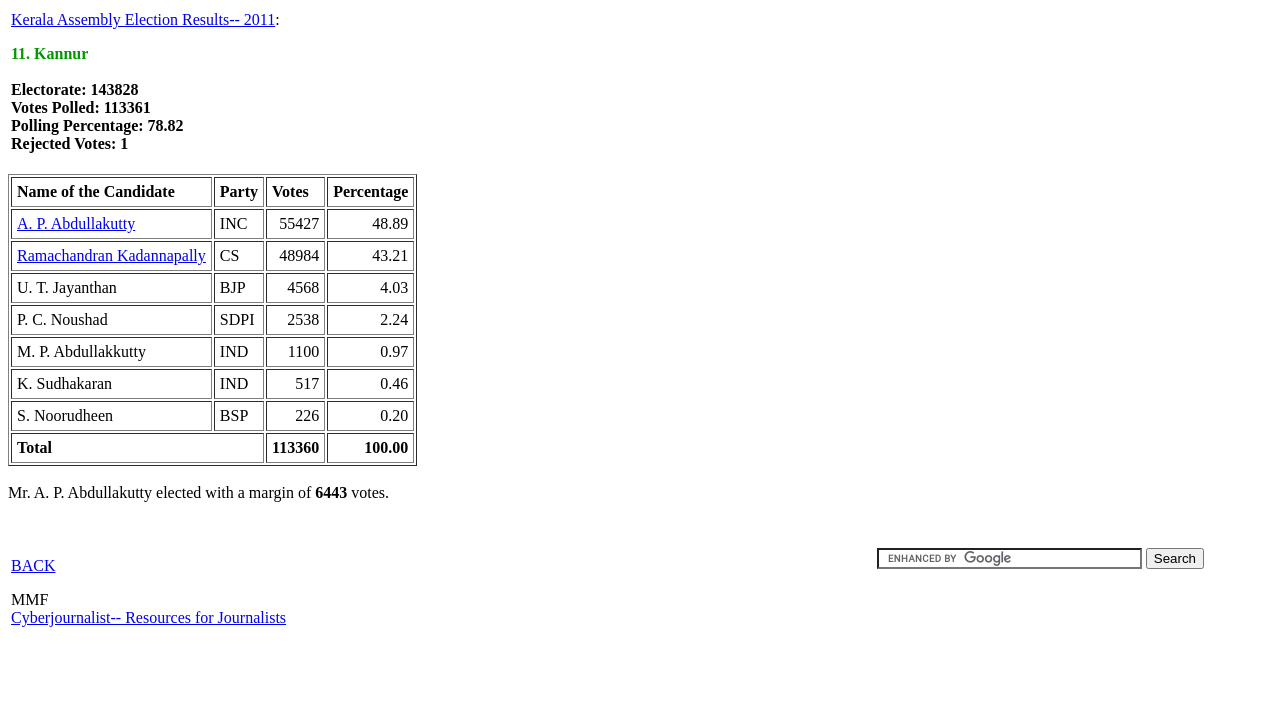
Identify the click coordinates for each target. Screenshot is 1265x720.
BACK (33, 565)
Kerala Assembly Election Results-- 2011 (143, 19)
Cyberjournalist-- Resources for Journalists (148, 617)
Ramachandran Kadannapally (111, 255)
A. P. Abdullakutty (76, 223)
